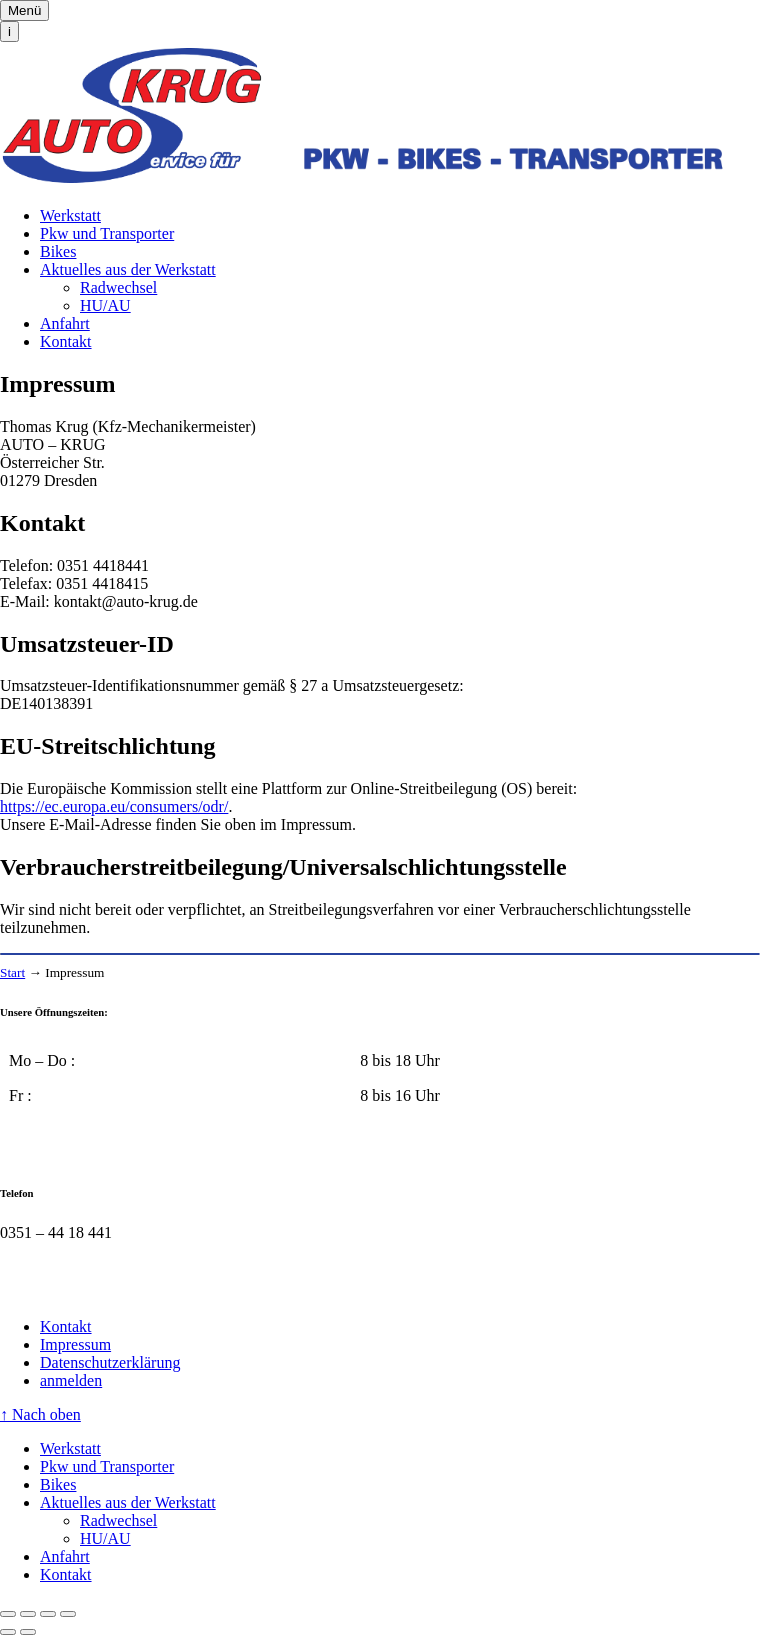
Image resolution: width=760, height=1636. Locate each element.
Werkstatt (70, 215)
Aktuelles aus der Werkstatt (128, 269)
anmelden (71, 1380)
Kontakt (66, 341)
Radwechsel (118, 287)
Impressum (75, 1344)
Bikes (58, 251)
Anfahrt (65, 323)
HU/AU (105, 305)
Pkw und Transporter (107, 233)
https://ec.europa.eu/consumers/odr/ (114, 806)
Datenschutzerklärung (110, 1362)
